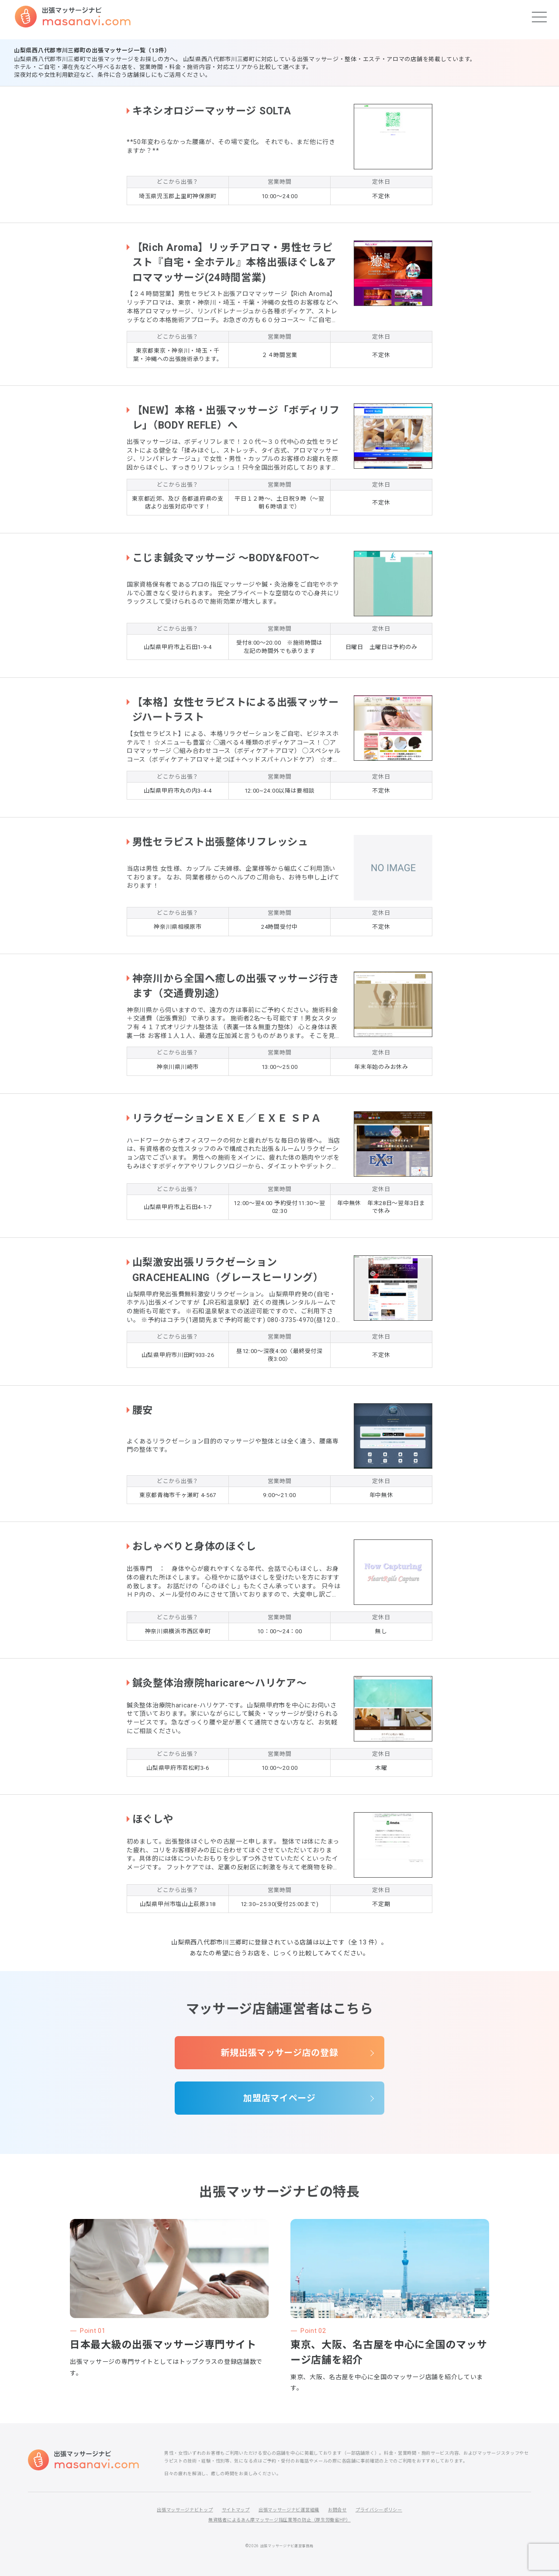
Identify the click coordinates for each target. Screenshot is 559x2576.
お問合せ (337, 2510)
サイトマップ (236, 2510)
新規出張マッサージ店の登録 (279, 2052)
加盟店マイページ (279, 2098)
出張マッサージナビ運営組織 (289, 2510)
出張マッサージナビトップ (185, 2510)
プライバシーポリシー (378, 2510)
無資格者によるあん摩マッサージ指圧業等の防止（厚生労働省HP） (279, 2520)
